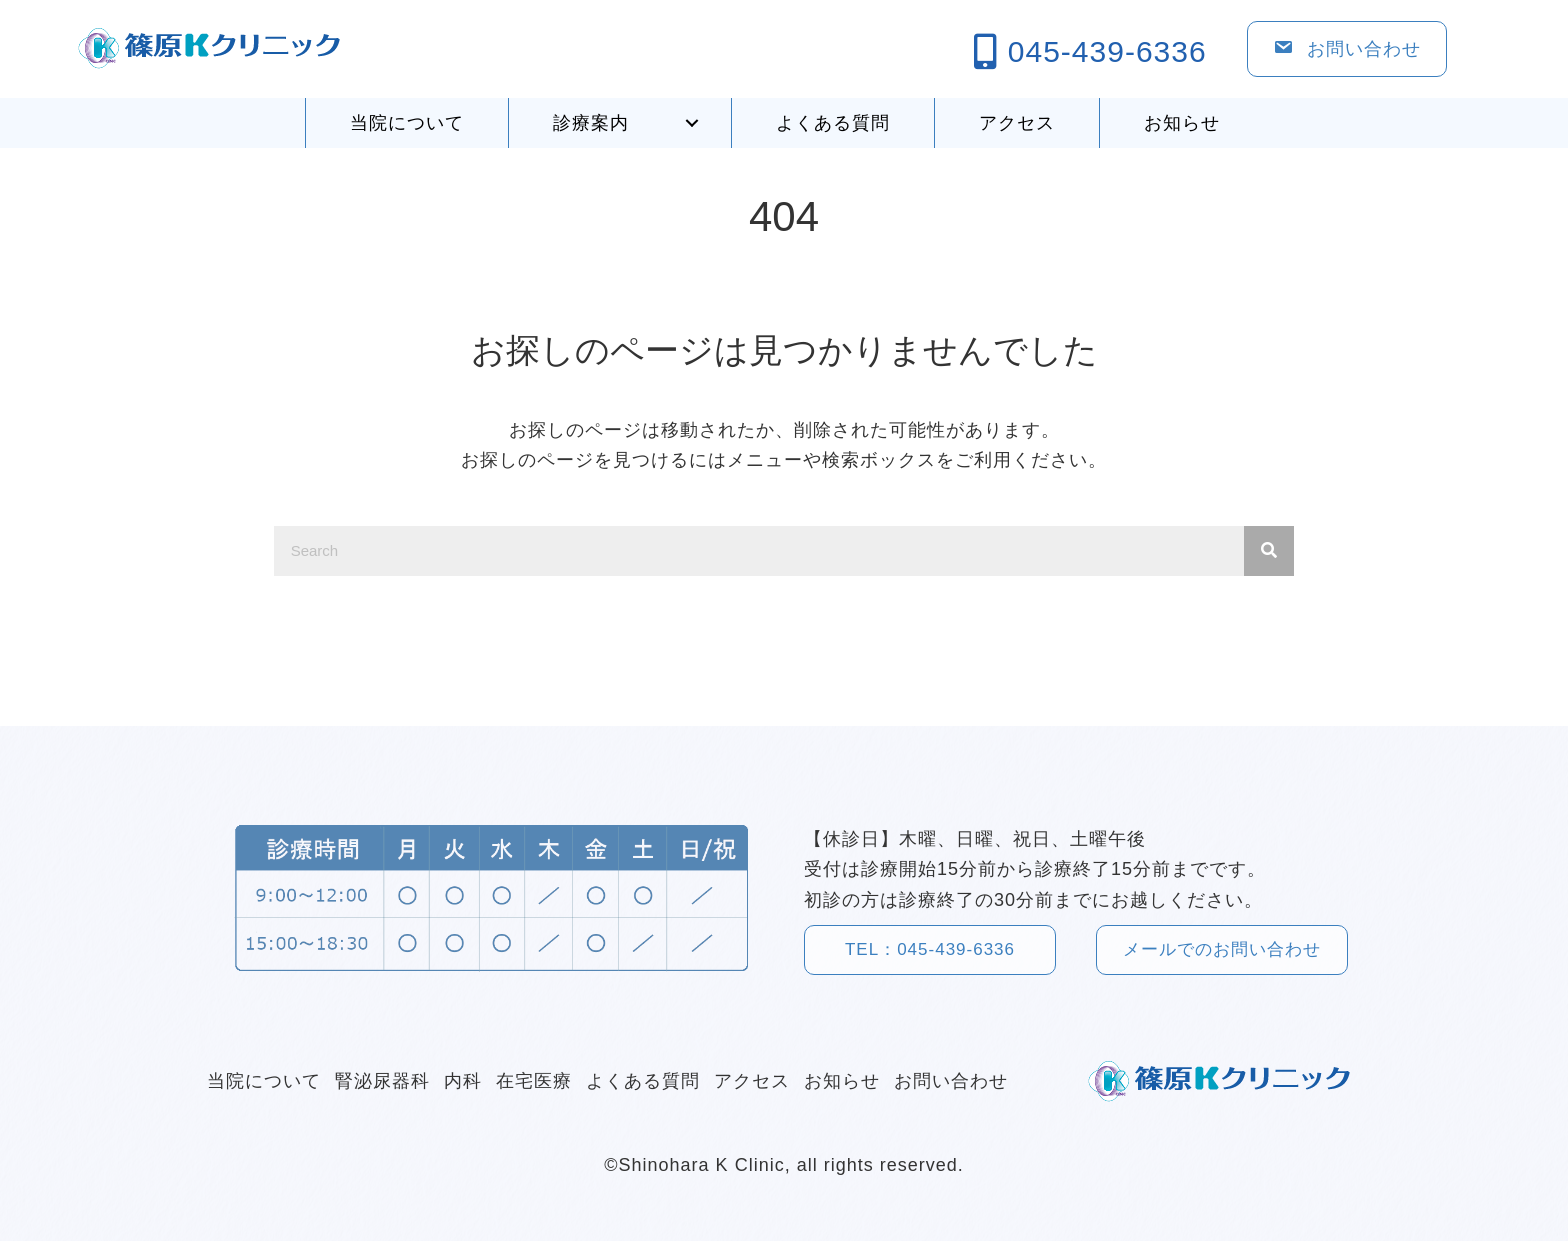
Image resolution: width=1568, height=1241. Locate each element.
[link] (406, 123)
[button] (692, 122)
